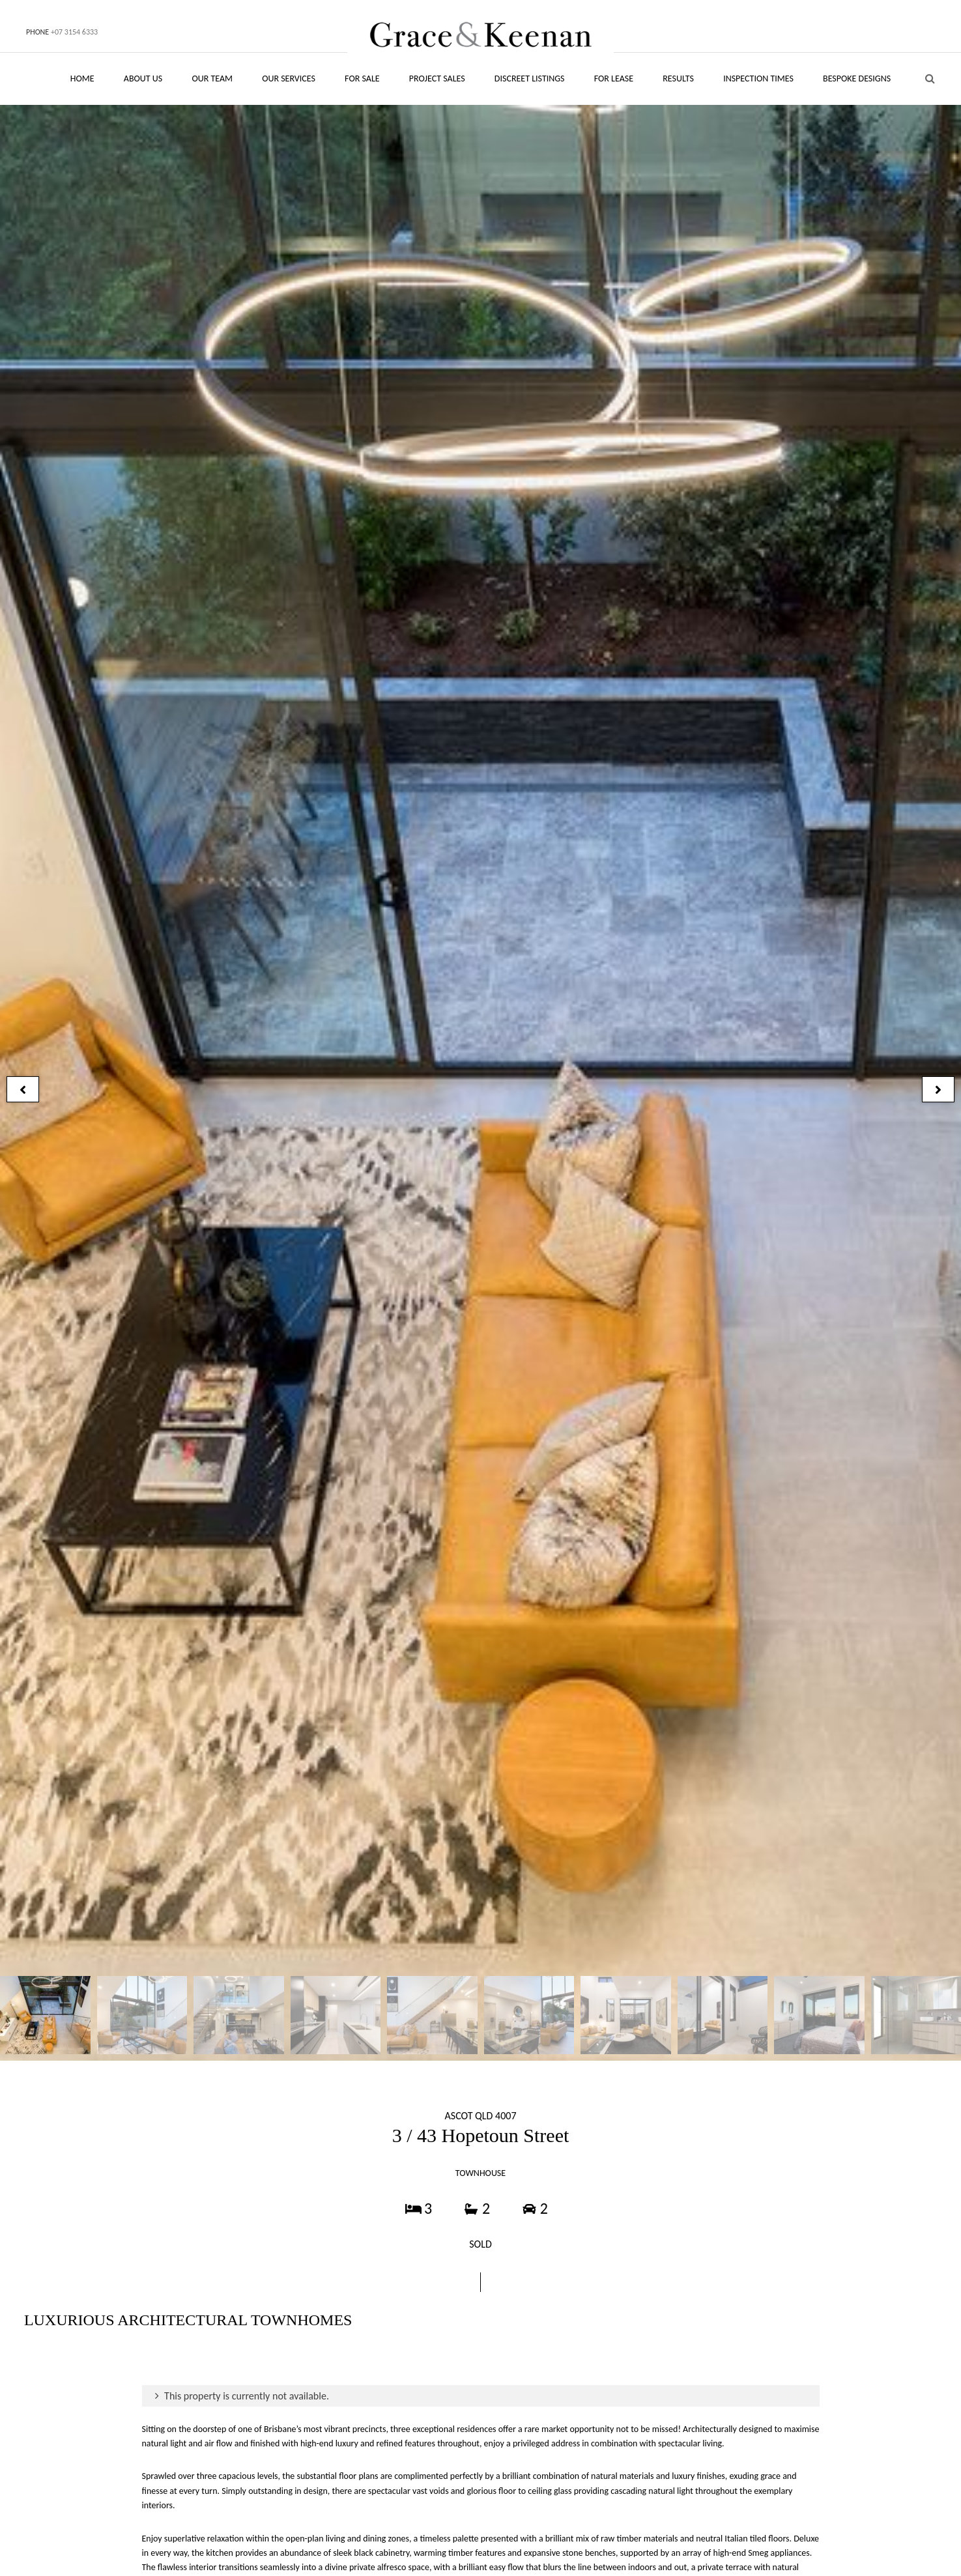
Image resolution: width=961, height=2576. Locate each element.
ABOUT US (143, 78)
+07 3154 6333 (74, 31)
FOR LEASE (613, 78)
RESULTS (678, 78)
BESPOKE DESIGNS (857, 78)
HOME (82, 78)
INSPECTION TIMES (758, 78)
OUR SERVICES (288, 78)
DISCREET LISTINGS (530, 78)
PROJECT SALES (437, 78)
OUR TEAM (212, 78)
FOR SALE (362, 78)
